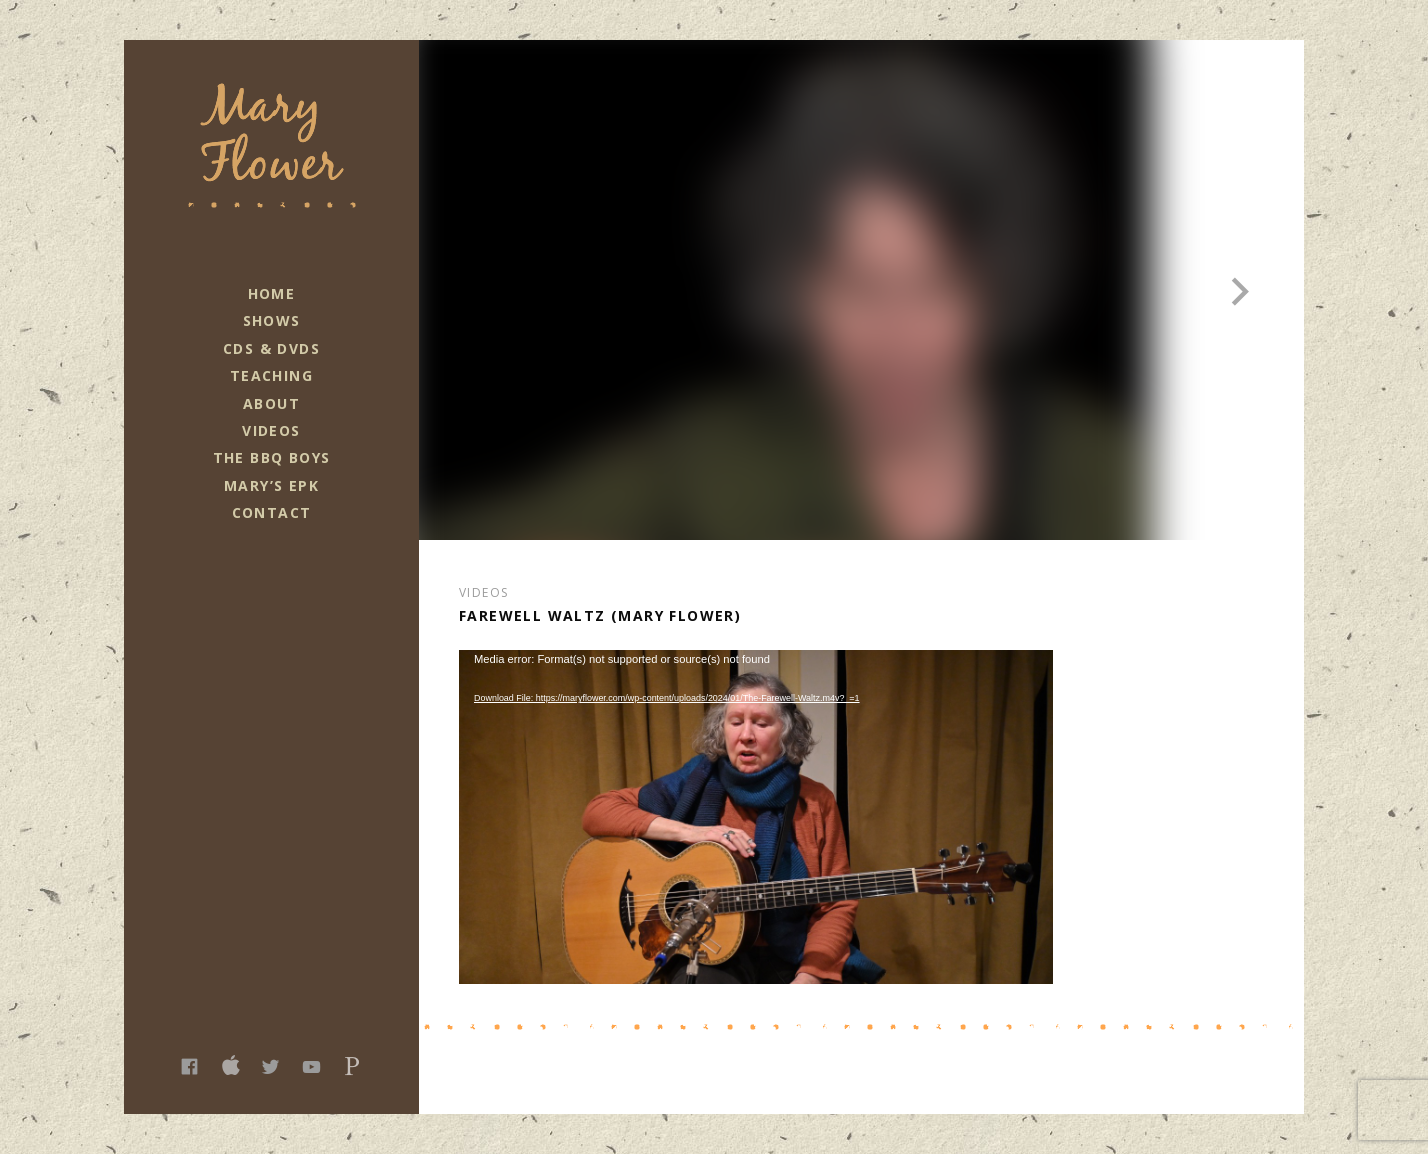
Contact (272, 512)
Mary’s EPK (271, 485)
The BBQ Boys (272, 457)
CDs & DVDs (271, 348)
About (271, 403)
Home (272, 293)
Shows (272, 320)
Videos (271, 430)
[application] (756, 817)
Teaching (271, 375)
